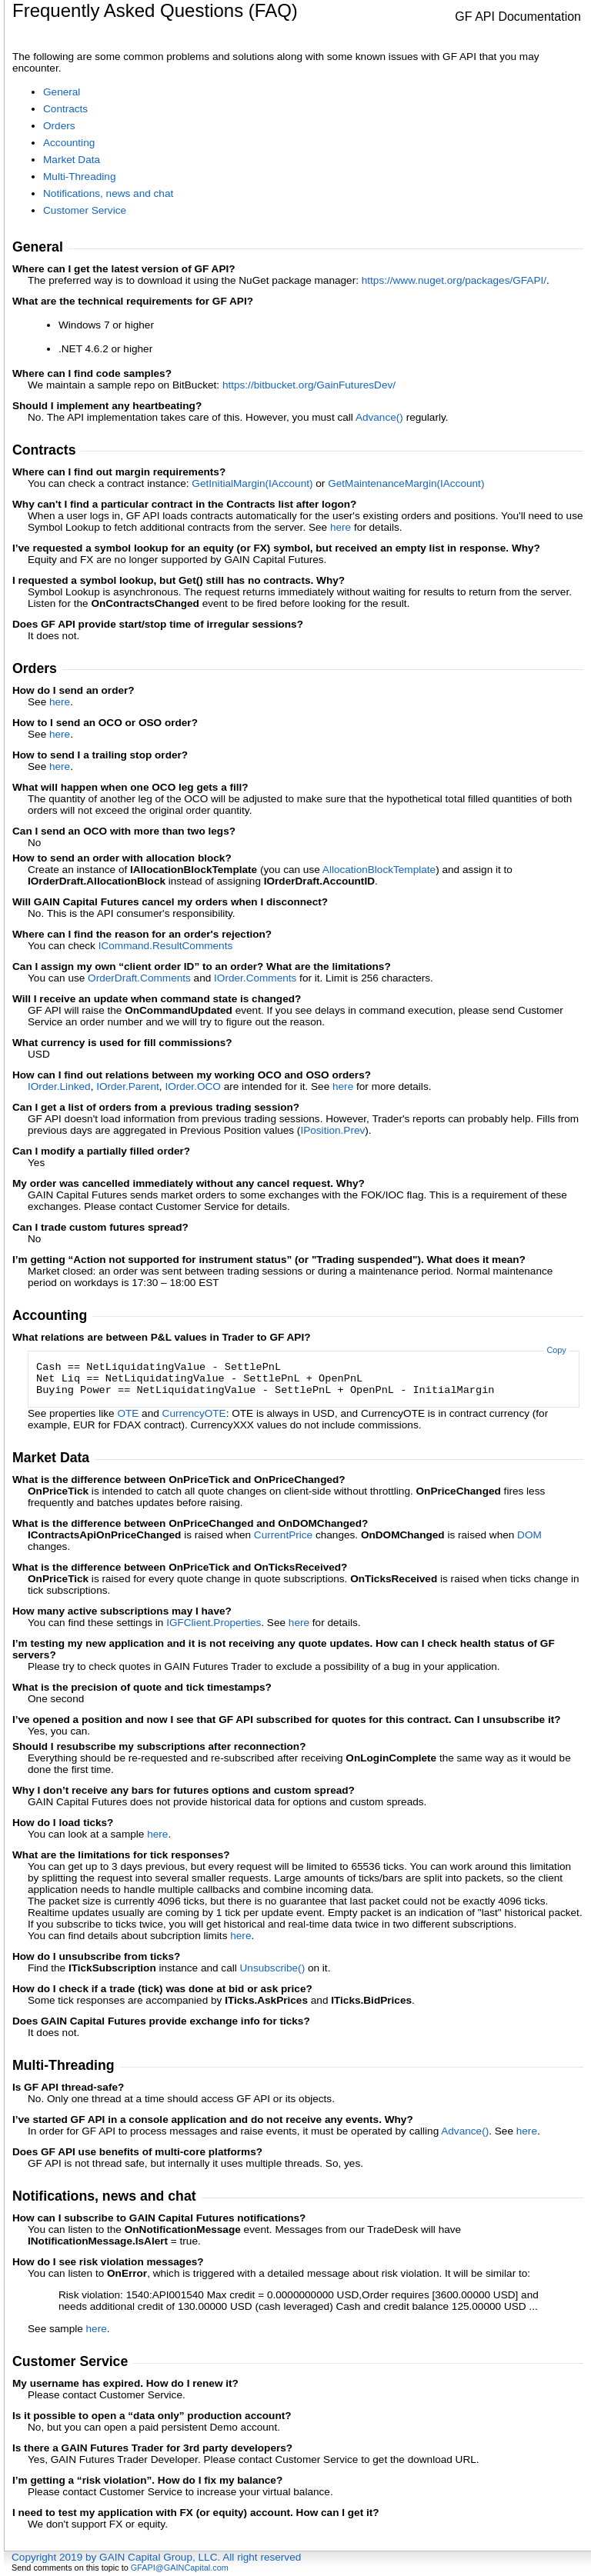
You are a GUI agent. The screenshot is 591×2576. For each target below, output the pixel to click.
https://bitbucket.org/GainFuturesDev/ (309, 385)
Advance (379, 417)
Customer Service (84, 210)
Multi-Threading (79, 176)
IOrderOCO (193, 1086)
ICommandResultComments (165, 945)
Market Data (71, 159)
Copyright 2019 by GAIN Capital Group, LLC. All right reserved (156, 2557)
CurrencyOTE (194, 1413)
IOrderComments (255, 978)
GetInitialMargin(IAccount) (252, 483)
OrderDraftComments (139, 978)
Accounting (69, 142)
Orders (59, 126)
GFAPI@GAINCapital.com (180, 2567)
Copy (556, 1350)
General (61, 92)
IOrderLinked (59, 1086)
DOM (529, 1535)
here (340, 527)
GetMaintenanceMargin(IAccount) (406, 483)
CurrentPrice (283, 1535)
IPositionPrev (332, 1130)
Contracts (65, 109)
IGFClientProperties (213, 1622)
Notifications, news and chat (108, 193)
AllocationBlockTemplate (379, 869)
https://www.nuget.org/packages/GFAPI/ (454, 280)
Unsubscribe (273, 1968)
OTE (128, 1413)
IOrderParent (127, 1086)
